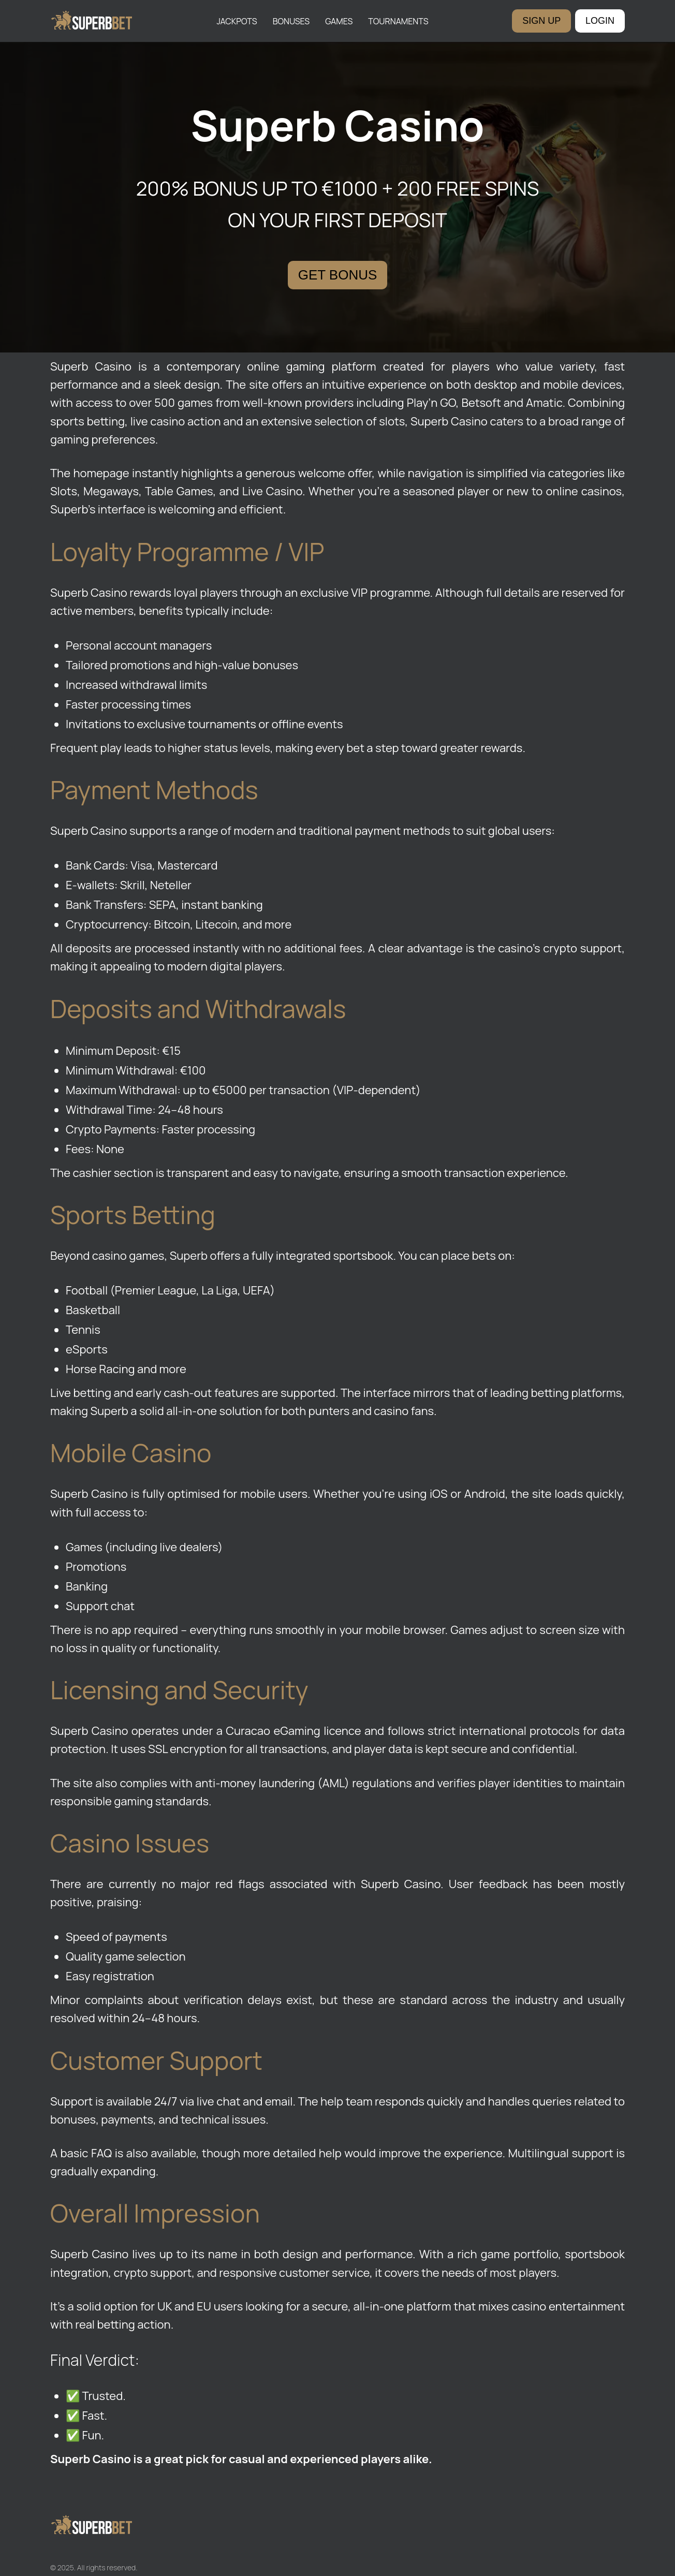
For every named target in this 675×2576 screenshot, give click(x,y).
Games (339, 21)
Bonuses (291, 21)
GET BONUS (337, 275)
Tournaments (398, 21)
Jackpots (236, 21)
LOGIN (599, 21)
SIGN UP (541, 21)
